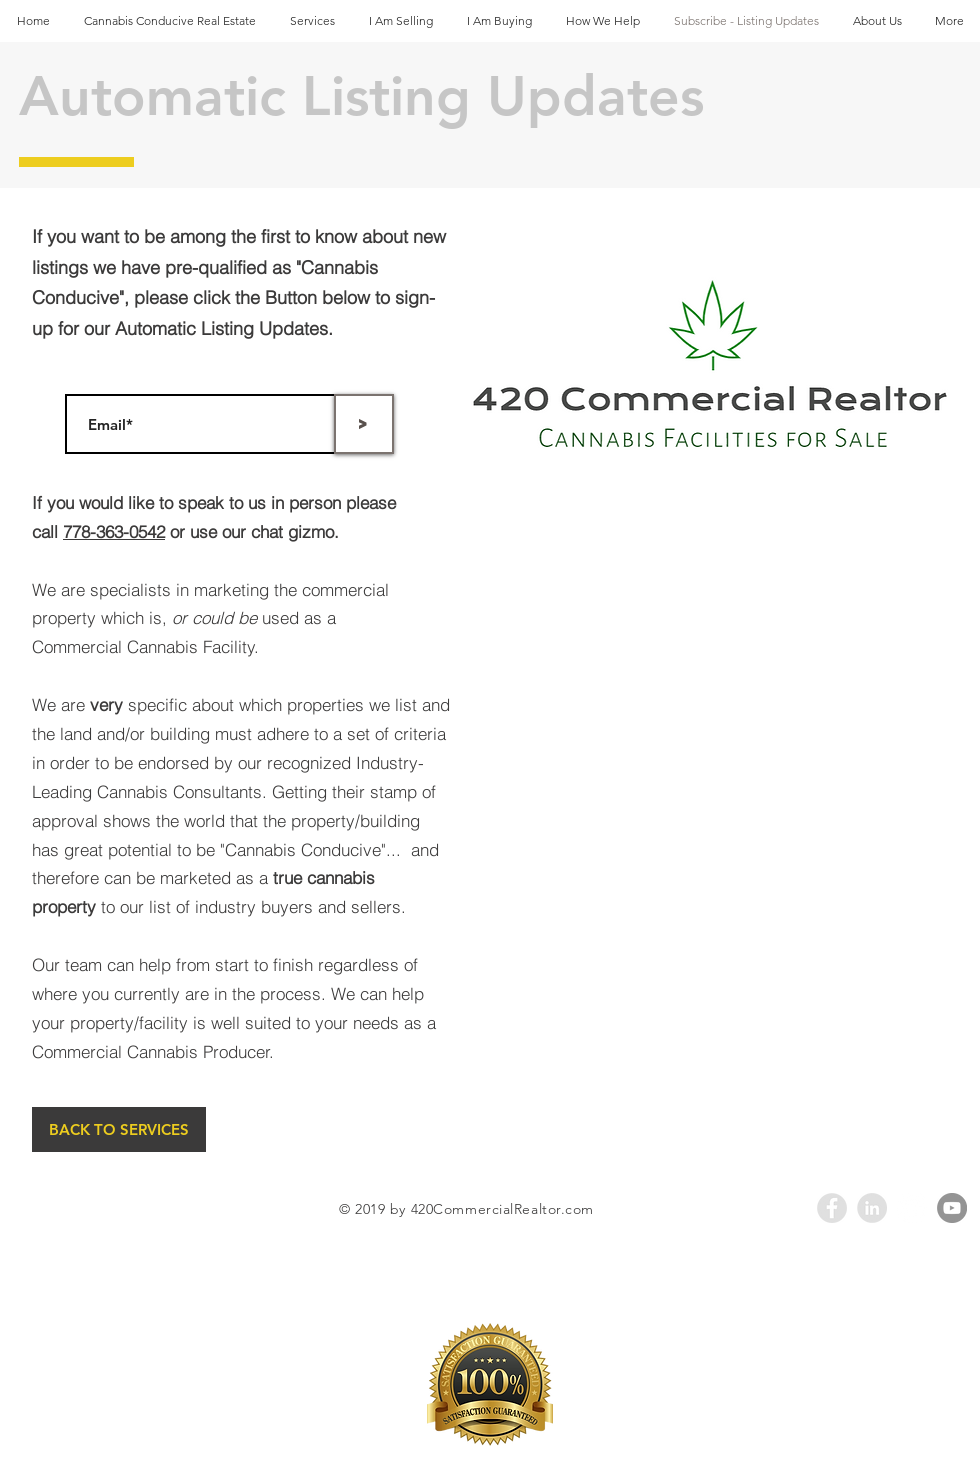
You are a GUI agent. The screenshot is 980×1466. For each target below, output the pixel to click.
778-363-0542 (114, 531)
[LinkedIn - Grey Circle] (872, 1208)
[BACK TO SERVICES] (119, 1129)
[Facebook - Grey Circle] (832, 1208)
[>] (364, 424)
